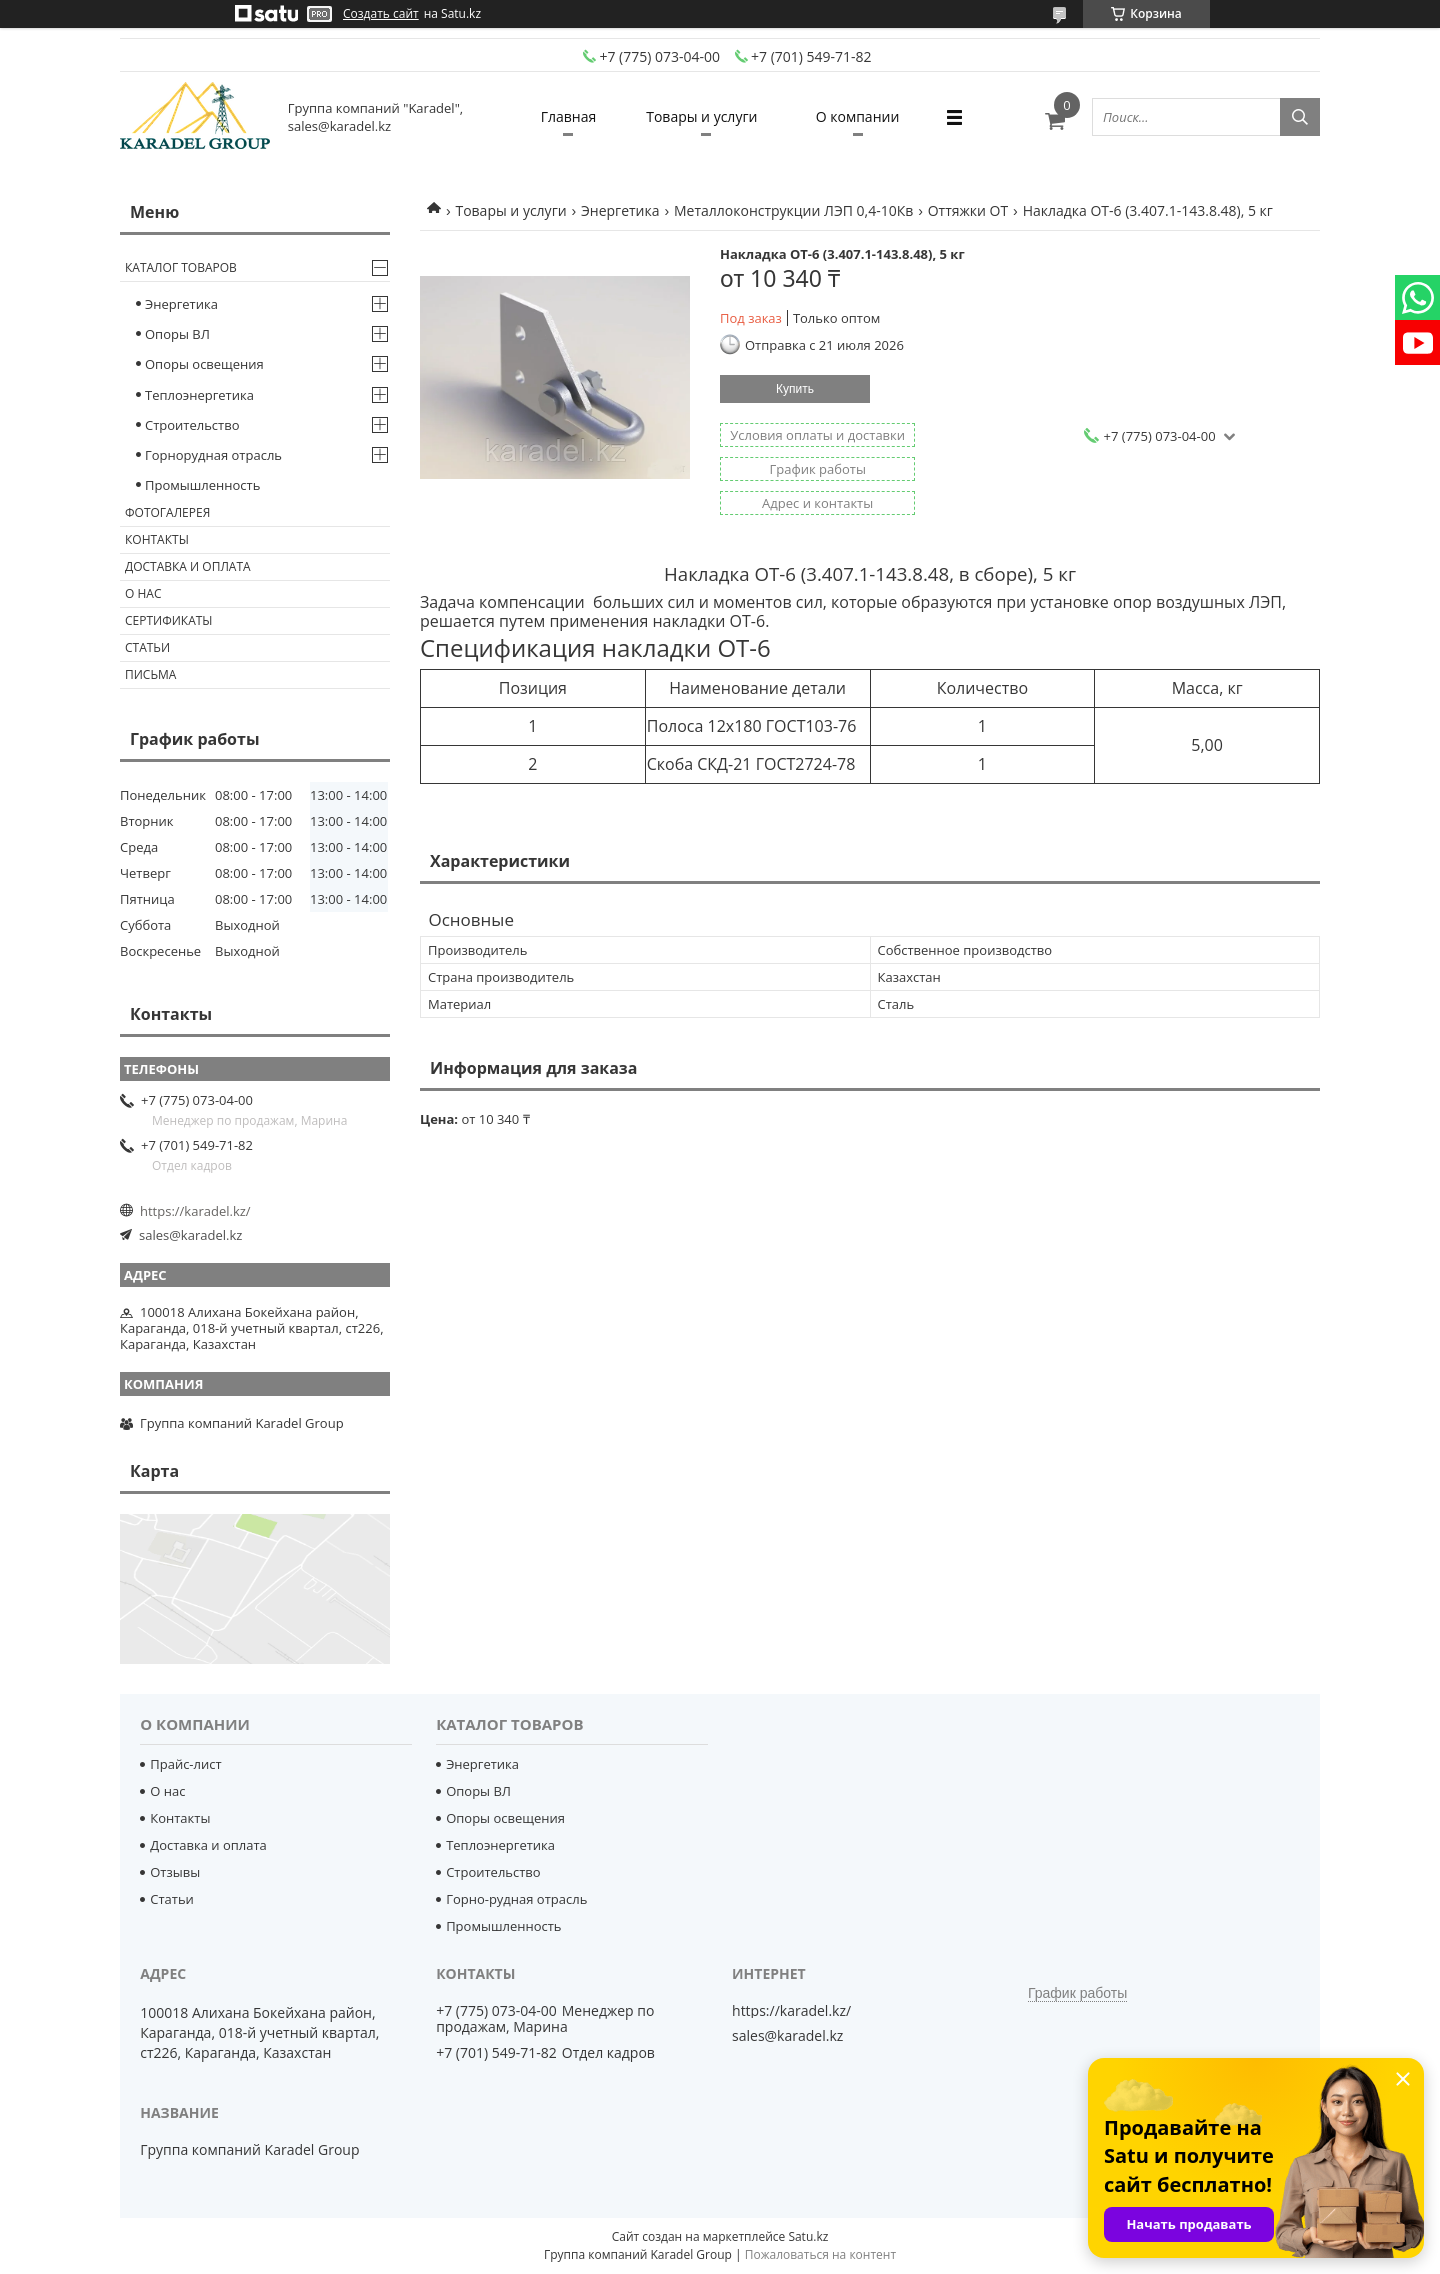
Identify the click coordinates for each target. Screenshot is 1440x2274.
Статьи (147, 647)
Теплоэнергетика (199, 395)
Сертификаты (169, 620)
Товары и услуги (701, 116)
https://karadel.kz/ (195, 1211)
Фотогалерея (167, 512)
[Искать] (1300, 117)
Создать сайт (381, 14)
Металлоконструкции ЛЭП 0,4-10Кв (793, 210)
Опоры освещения (204, 364)
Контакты (157, 539)
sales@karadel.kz (190, 1235)
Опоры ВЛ (177, 334)
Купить (795, 389)
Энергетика (620, 210)
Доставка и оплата (188, 566)
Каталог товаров (181, 267)
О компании (858, 116)
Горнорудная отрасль (213, 455)
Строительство (192, 425)
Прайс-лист (185, 1764)
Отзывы (175, 1872)
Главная (569, 116)
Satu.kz (808, 2236)
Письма (150, 674)
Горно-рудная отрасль (516, 1899)
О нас (143, 593)
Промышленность (202, 485)
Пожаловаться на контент (820, 2254)
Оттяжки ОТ (968, 210)
